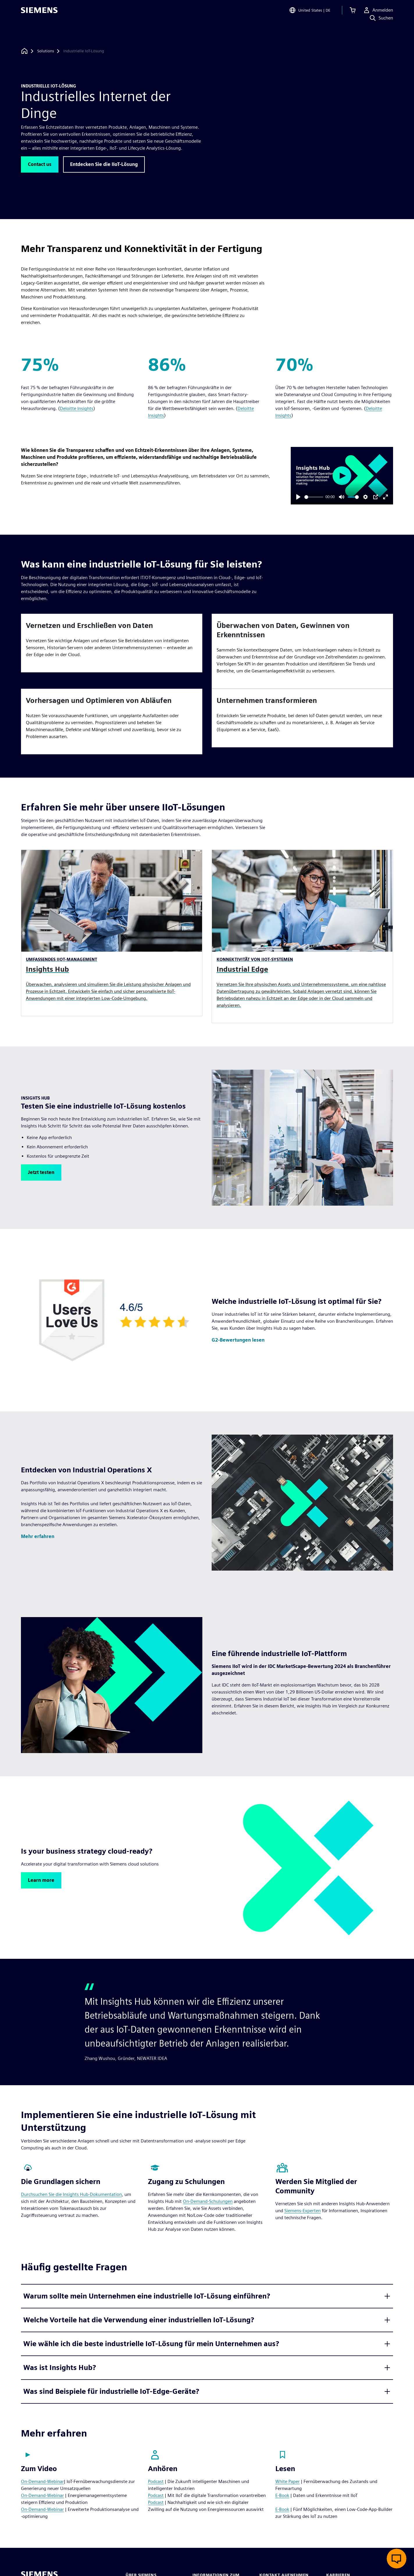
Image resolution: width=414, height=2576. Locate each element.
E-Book (282, 2495)
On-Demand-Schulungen (208, 2201)
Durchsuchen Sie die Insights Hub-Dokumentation (71, 2194)
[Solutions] (45, 51)
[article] (111, 643)
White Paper (287, 2481)
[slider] (313, 497)
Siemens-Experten (302, 2210)
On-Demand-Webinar (42, 2481)
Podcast (156, 2481)
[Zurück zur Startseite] (24, 51)
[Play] (298, 497)
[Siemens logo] (39, 13)
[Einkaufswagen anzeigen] (352, 13)
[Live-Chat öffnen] (396, 2558)
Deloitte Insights (76, 408)
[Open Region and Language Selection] (310, 13)
